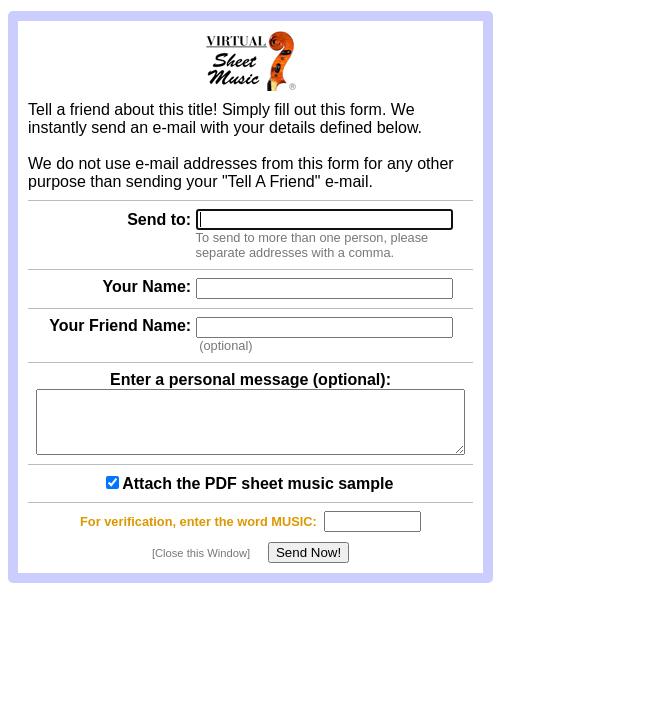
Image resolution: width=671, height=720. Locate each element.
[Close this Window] (201, 565)
